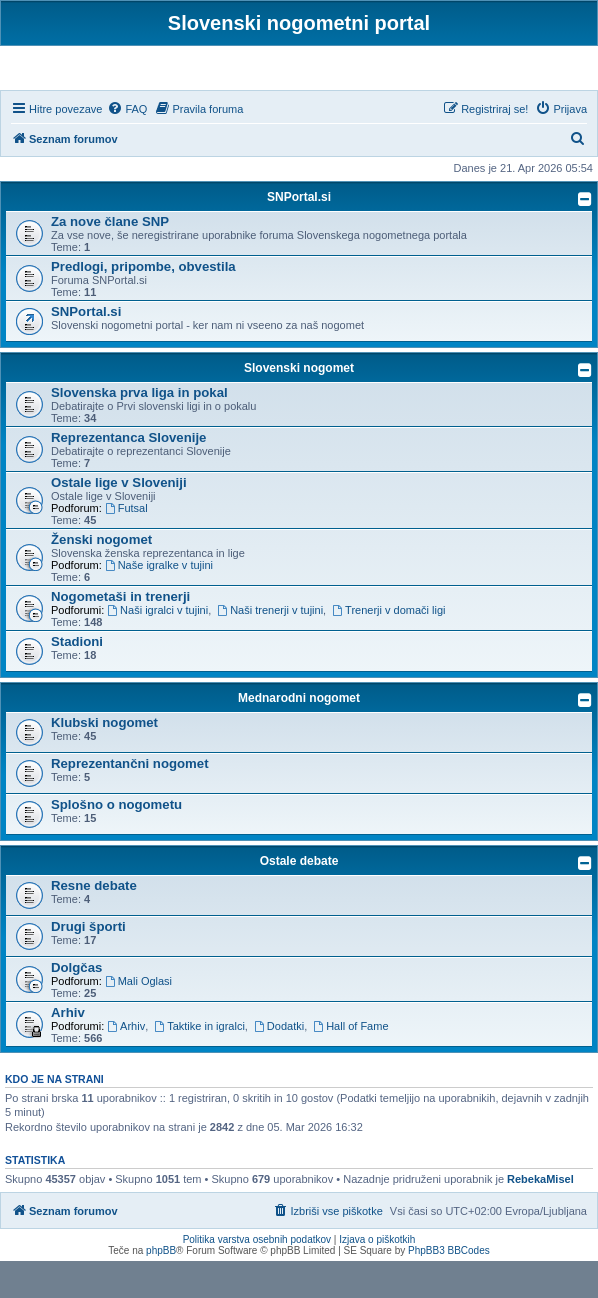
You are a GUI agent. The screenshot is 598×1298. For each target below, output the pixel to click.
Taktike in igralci (199, 1063)
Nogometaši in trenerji (120, 633)
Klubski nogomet (104, 759)
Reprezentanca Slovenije (128, 474)
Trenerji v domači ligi (388, 647)
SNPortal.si (299, 234)
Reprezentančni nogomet (130, 800)
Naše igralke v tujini (159, 602)
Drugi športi (88, 963)
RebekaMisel (540, 1216)
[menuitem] (127, 146)
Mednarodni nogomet (299, 735)
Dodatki (279, 1063)
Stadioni (77, 678)
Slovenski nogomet (299, 405)
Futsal (126, 545)
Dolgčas (76, 1004)
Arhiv (68, 1049)
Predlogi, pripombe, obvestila (143, 303)
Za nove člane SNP (110, 258)
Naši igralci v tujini (157, 647)
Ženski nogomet (101, 576)
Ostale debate (299, 898)
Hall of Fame (350, 1063)
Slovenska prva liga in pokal (139, 429)
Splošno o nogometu (116, 841)
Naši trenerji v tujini (270, 647)
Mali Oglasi (138, 1018)
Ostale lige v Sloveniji (119, 519)
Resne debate (94, 922)
